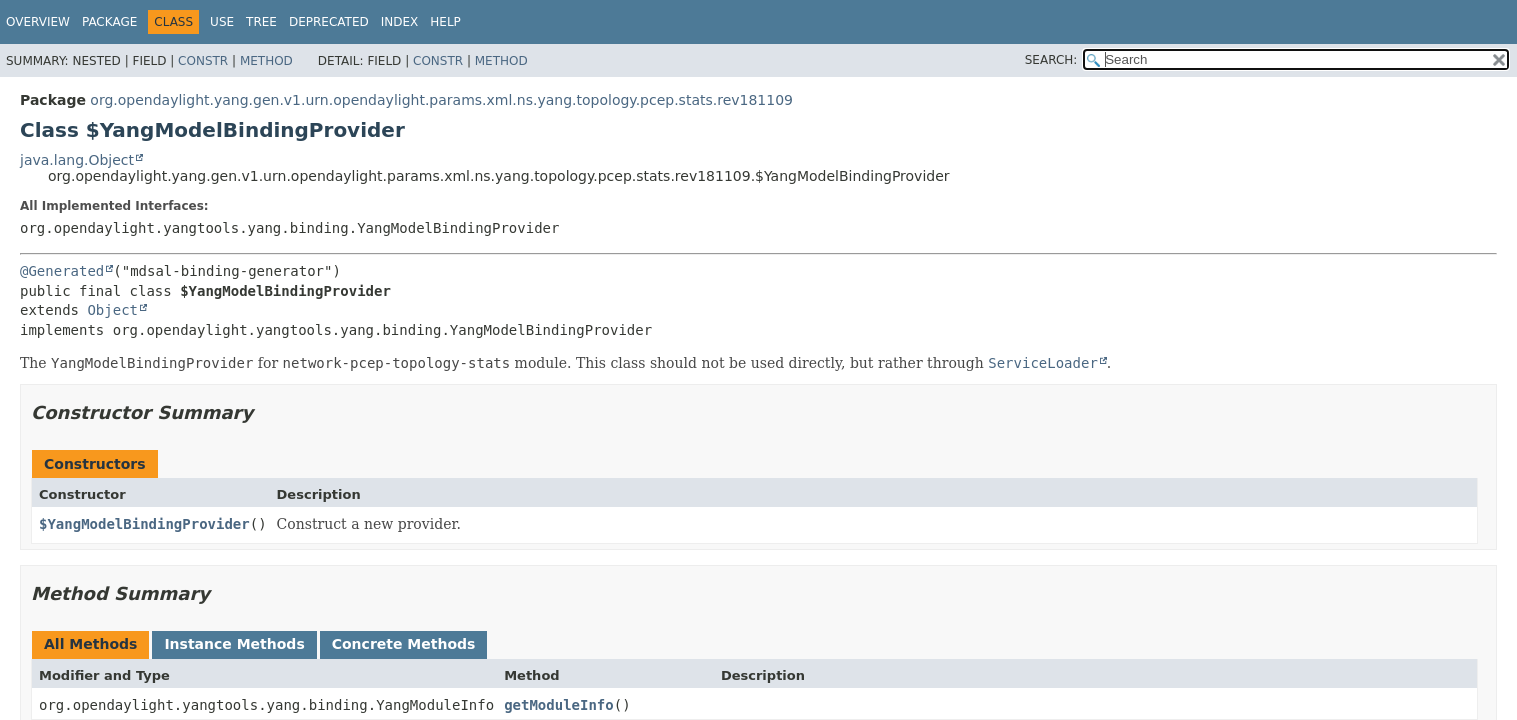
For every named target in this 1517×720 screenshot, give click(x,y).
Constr (203, 61)
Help (445, 22)
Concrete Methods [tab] (404, 644)
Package (109, 22)
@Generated (62, 271)
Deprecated (329, 22)
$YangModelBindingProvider (144, 524)
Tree (261, 22)
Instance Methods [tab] (234, 644)
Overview (38, 22)
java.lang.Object (77, 160)
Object (112, 310)
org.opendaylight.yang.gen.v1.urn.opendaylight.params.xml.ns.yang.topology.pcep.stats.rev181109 (441, 100)
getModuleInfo (559, 705)
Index (400, 22)
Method (266, 61)
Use (222, 22)
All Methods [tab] (90, 644)
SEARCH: (1051, 60)
